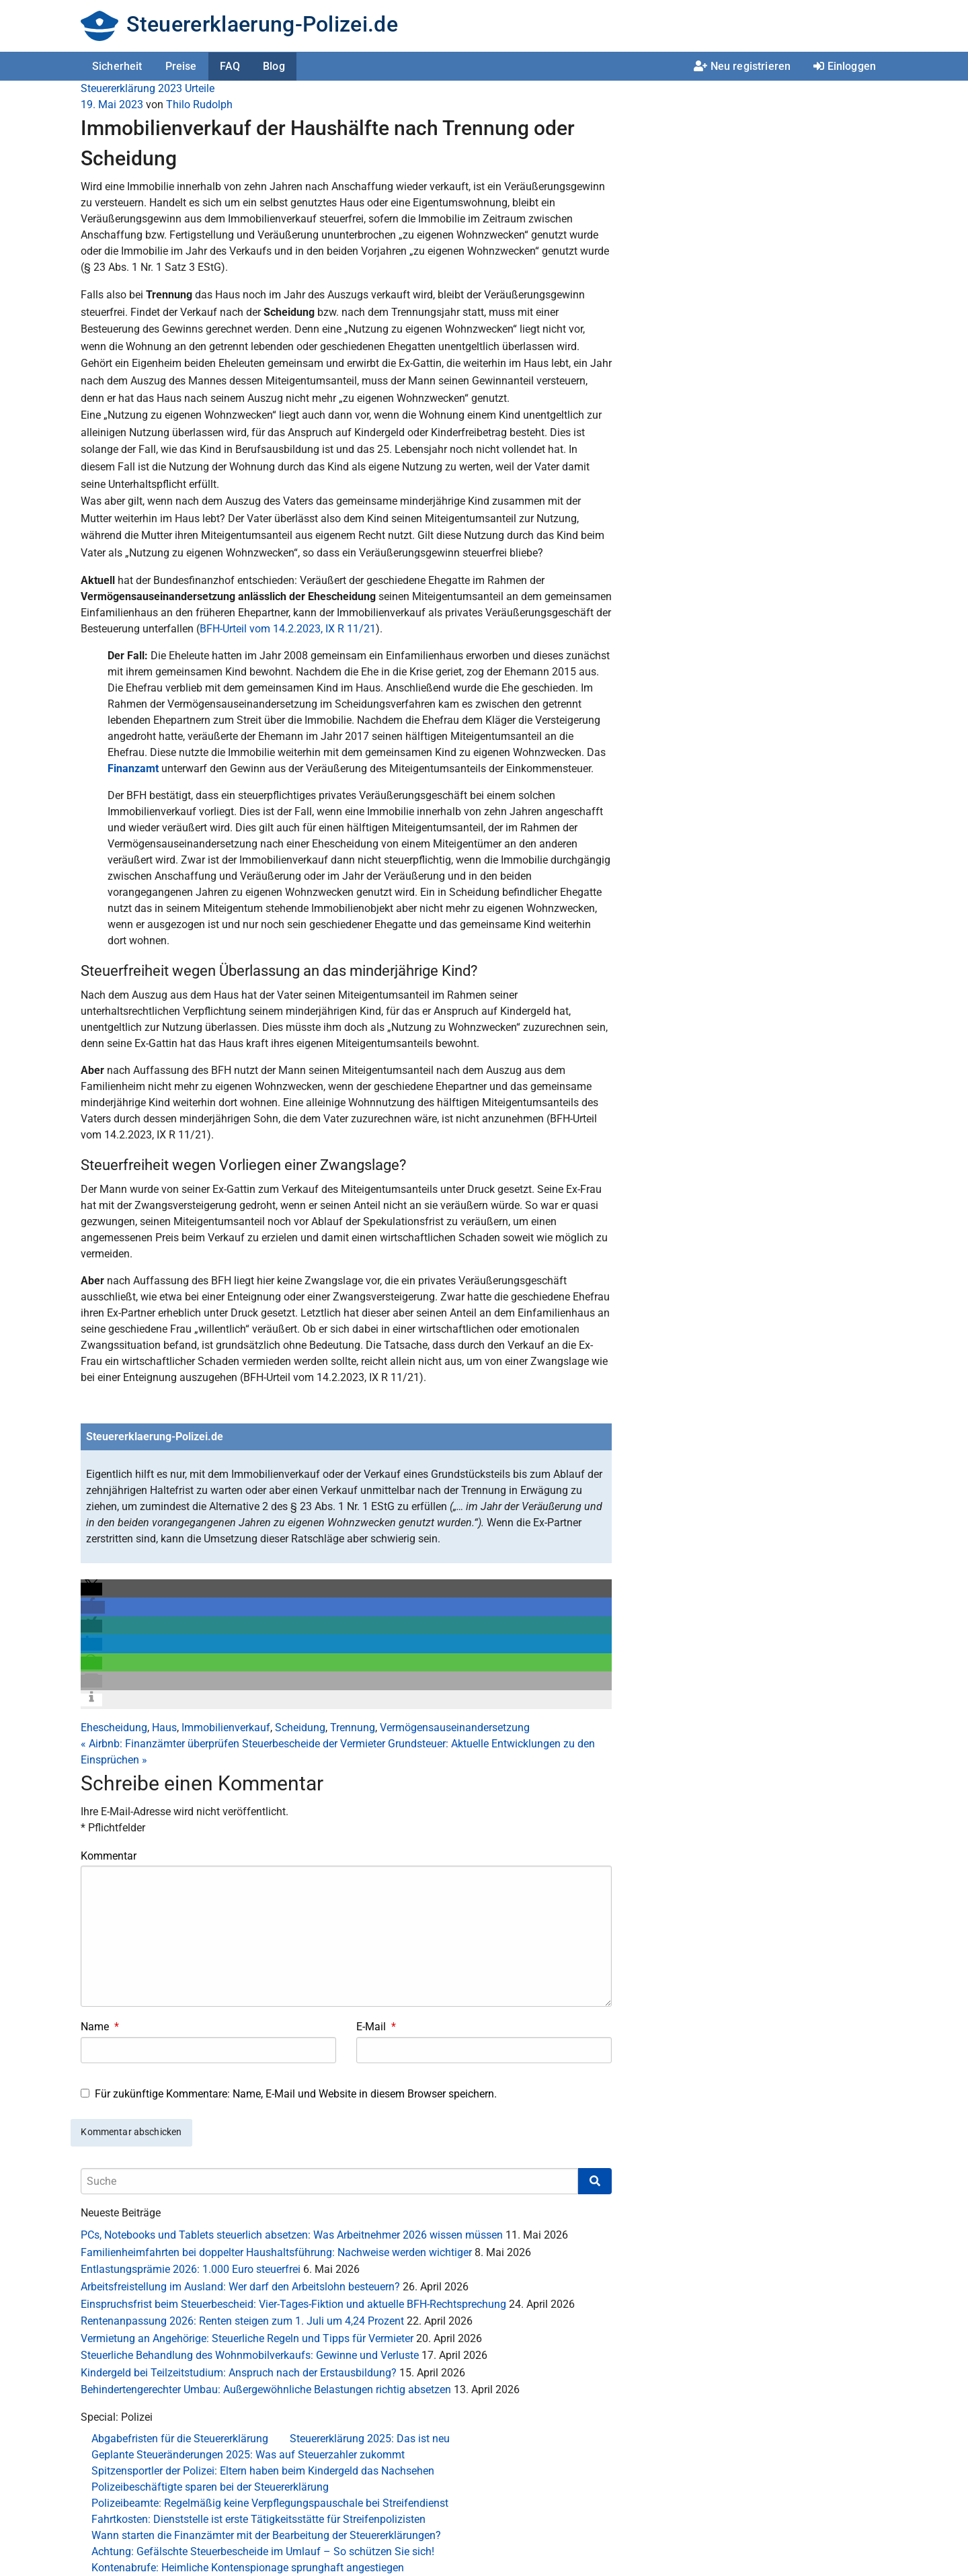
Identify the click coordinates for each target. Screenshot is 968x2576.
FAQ (230, 66)
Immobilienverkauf (226, 1727)
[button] (91, 1589)
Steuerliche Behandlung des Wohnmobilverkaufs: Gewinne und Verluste (250, 2355)
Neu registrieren (742, 66)
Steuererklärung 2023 (131, 88)
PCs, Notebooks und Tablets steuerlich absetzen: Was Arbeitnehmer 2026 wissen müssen (292, 2235)
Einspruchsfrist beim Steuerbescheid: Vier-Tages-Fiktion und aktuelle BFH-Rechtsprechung (293, 2304)
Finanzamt (133, 768)
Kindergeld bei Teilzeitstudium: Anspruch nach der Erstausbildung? (239, 2372)
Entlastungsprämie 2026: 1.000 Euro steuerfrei (190, 2269)
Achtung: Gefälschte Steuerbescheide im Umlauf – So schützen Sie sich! (262, 2551)
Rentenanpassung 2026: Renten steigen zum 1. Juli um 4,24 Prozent (242, 2321)
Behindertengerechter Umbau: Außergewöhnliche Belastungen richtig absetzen (266, 2389)
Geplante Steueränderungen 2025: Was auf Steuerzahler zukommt (248, 2454)
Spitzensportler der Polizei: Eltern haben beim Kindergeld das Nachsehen (262, 2470)
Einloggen (844, 66)
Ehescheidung (114, 1727)
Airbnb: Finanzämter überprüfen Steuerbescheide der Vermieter (233, 1743)
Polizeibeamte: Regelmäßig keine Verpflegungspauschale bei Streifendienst (269, 2503)
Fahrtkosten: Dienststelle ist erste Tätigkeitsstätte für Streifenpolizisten (258, 2519)
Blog (274, 66)
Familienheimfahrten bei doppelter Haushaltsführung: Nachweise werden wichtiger (276, 2252)
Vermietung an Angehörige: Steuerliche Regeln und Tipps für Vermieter (247, 2338)
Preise (181, 66)
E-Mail (376, 2026)
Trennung (352, 1727)
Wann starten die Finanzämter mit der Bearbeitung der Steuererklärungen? (266, 2535)
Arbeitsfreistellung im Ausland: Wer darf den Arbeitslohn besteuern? (240, 2286)
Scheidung (300, 1727)
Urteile (199, 88)
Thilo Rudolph (199, 104)
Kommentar (108, 1856)
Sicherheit (117, 66)
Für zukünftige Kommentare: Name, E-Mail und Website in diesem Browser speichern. (296, 2093)
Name (100, 2026)
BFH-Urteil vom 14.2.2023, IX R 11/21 (288, 628)
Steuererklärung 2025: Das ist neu (370, 2438)
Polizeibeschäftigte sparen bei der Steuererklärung (210, 2487)
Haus (164, 1727)
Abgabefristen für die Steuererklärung (179, 2438)
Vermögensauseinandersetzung (455, 1727)
